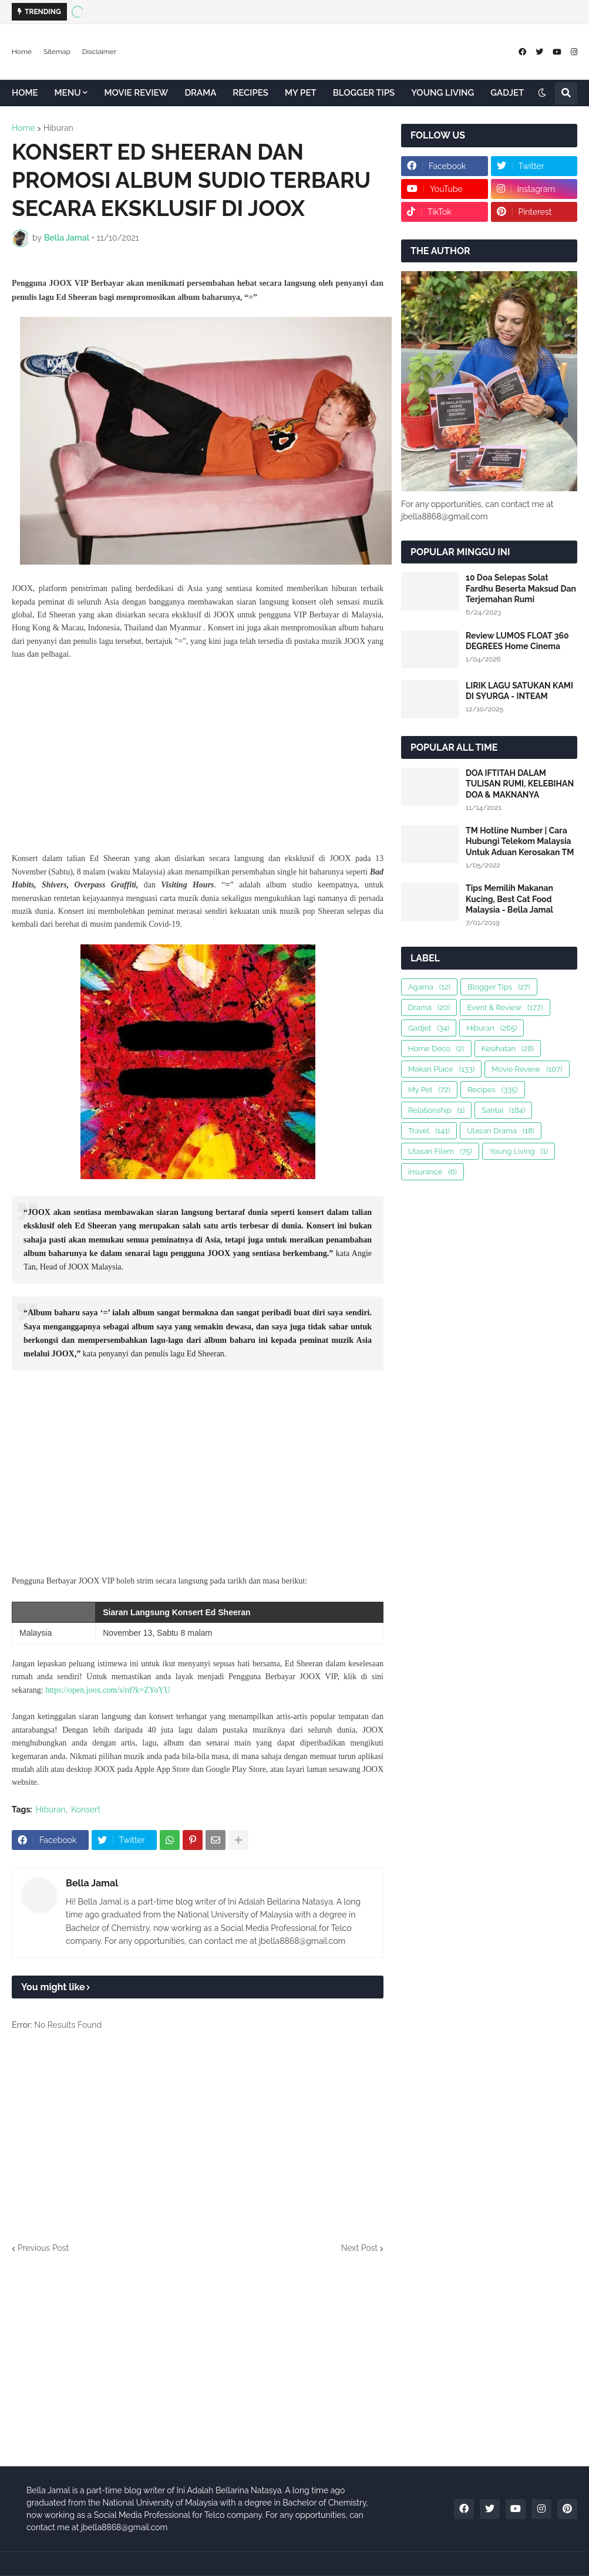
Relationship (436, 1110)
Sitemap (56, 52)
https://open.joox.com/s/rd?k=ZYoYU (107, 1690)
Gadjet (428, 1028)
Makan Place (441, 1069)
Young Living (518, 1151)
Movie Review (527, 1069)
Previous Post (43, 2248)
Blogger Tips (498, 987)
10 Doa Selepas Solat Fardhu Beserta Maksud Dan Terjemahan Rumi (521, 588)
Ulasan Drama (500, 1131)
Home (22, 52)
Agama (429, 987)
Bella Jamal (92, 1883)
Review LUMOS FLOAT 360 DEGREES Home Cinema (517, 641)
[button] (542, 93)
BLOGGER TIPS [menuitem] (364, 92)
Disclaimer (99, 52)
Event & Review (505, 1007)
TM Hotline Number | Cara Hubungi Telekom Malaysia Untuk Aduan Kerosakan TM (520, 841)
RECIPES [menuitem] (250, 92)
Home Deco (436, 1048)
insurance (432, 1172)
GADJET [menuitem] (507, 92)
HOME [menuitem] (25, 92)
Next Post (359, 2248)
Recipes (492, 1090)
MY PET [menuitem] (301, 92)
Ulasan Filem (440, 1151)
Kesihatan (508, 1048)
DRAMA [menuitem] (200, 92)
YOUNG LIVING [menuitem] (442, 92)
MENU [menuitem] (68, 92)
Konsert (85, 1809)
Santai (503, 1110)
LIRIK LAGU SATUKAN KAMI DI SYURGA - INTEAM (519, 691)
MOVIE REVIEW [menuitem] (136, 92)
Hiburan (58, 128)
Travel (429, 1131)
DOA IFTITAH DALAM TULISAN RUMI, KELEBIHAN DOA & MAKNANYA (520, 783)
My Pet (429, 1090)
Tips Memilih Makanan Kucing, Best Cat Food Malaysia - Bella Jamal (509, 898)
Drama (429, 1007)
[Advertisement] (197, 757)
